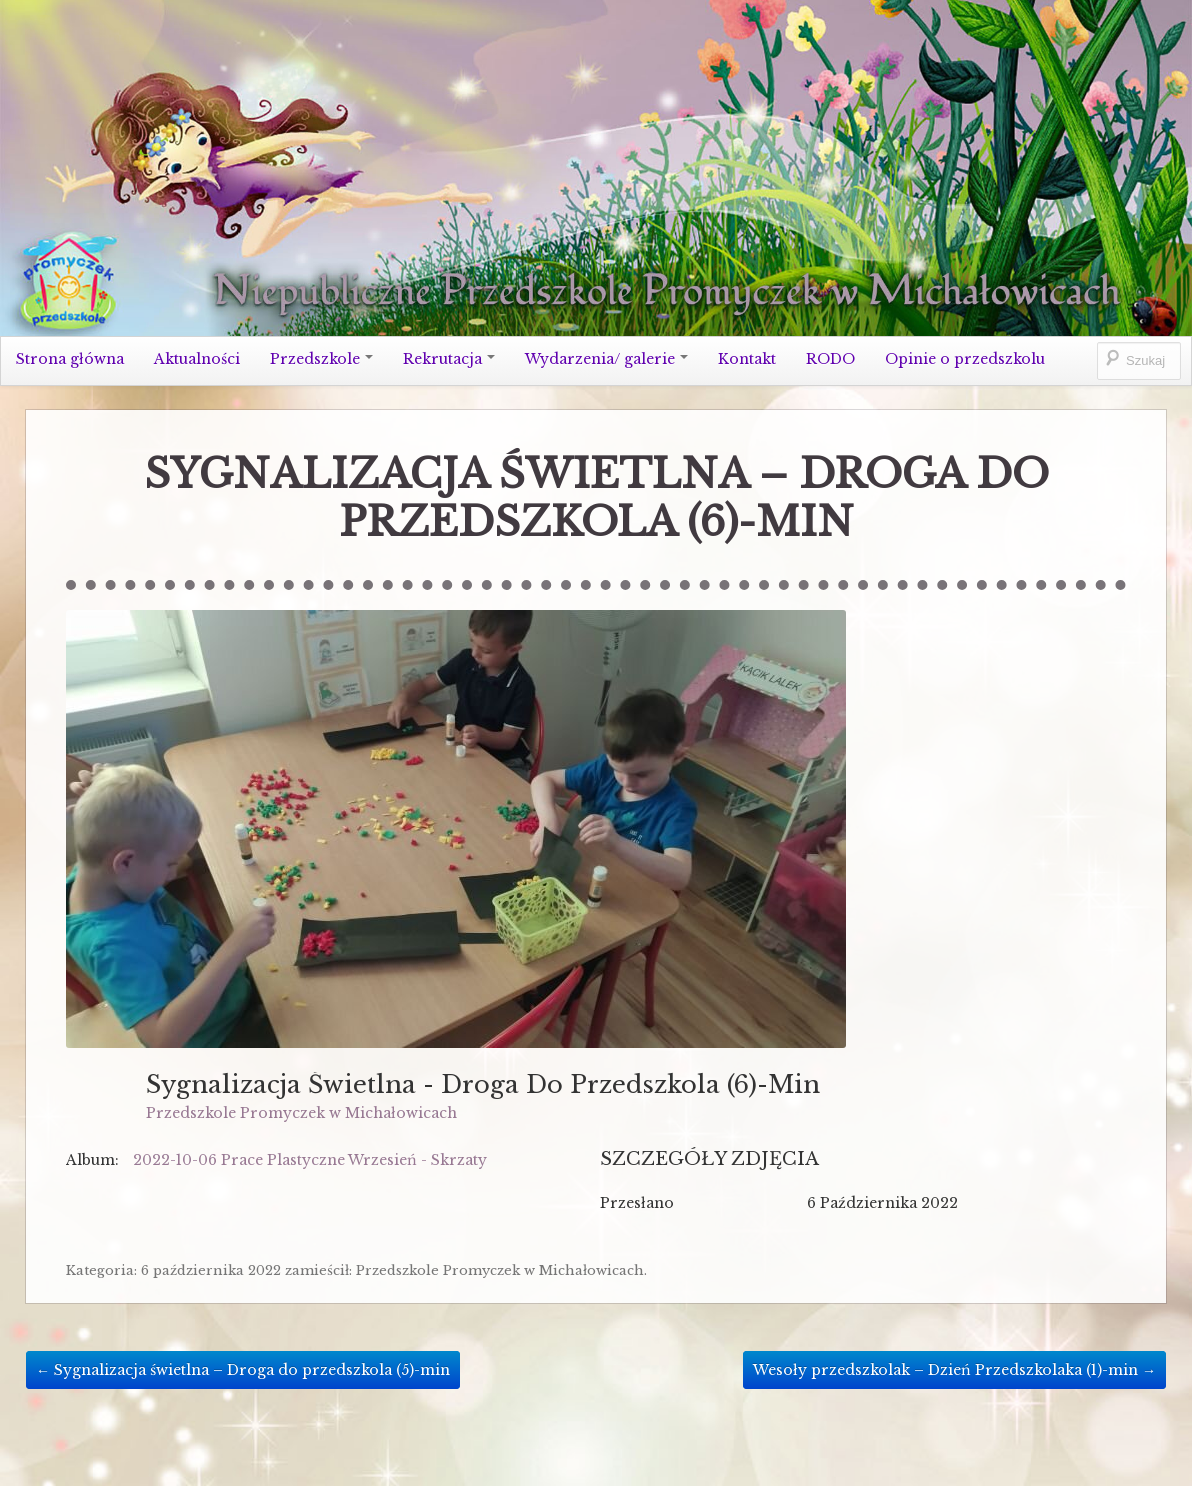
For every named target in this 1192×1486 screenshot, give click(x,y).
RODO (830, 359)
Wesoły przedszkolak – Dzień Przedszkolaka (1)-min (954, 1370)
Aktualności (197, 359)
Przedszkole (321, 359)
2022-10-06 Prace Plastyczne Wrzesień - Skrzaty (310, 1160)
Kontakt (747, 359)
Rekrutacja (449, 359)
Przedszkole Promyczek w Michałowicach (301, 1113)
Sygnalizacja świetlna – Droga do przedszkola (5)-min (243, 1370)
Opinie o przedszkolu (965, 359)
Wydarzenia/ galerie (606, 359)
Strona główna (70, 359)
